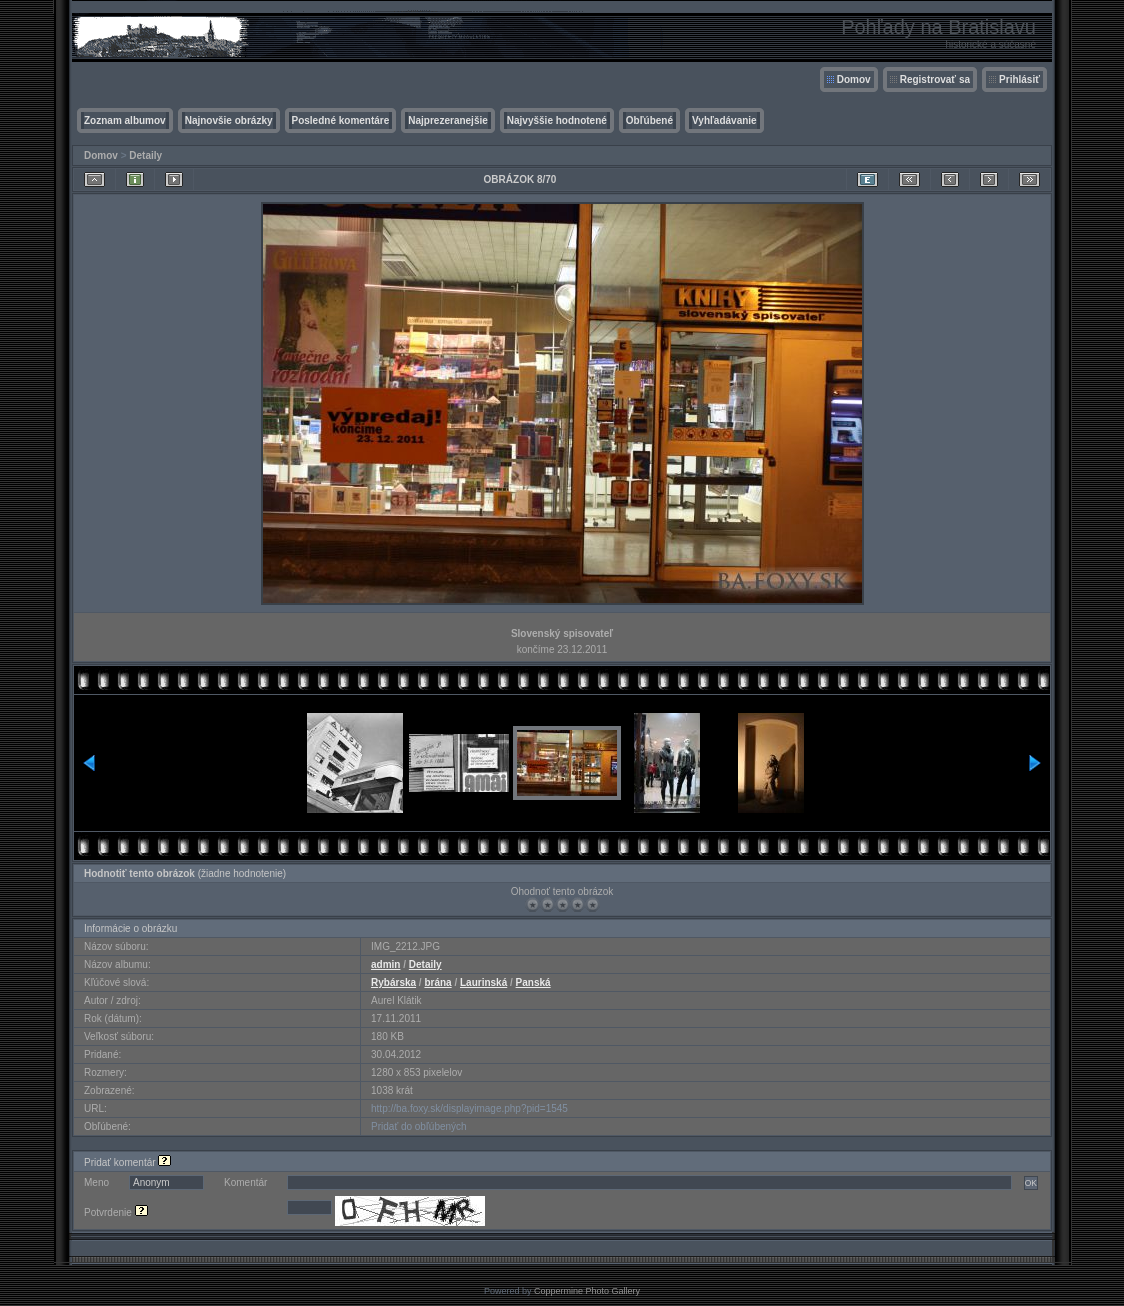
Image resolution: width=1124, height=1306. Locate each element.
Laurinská (483, 982)
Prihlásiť (1019, 79)
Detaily (145, 155)
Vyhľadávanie (724, 120)
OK (1031, 1183)
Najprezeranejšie (448, 120)
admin (385, 964)
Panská (533, 982)
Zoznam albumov (125, 120)
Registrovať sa (935, 79)
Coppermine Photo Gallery (587, 1291)
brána (437, 982)
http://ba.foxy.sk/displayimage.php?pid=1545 (469, 1108)
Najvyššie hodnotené (557, 120)
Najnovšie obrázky (229, 120)
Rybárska (393, 982)
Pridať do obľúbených (419, 1126)
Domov (854, 79)
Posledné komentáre (341, 120)
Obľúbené (649, 120)
